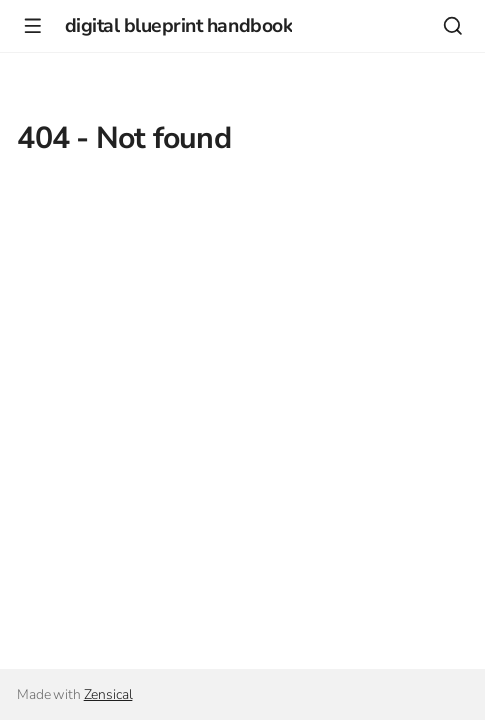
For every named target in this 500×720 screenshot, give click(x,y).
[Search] (452, 25)
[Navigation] (32, 25)
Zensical (108, 694)
